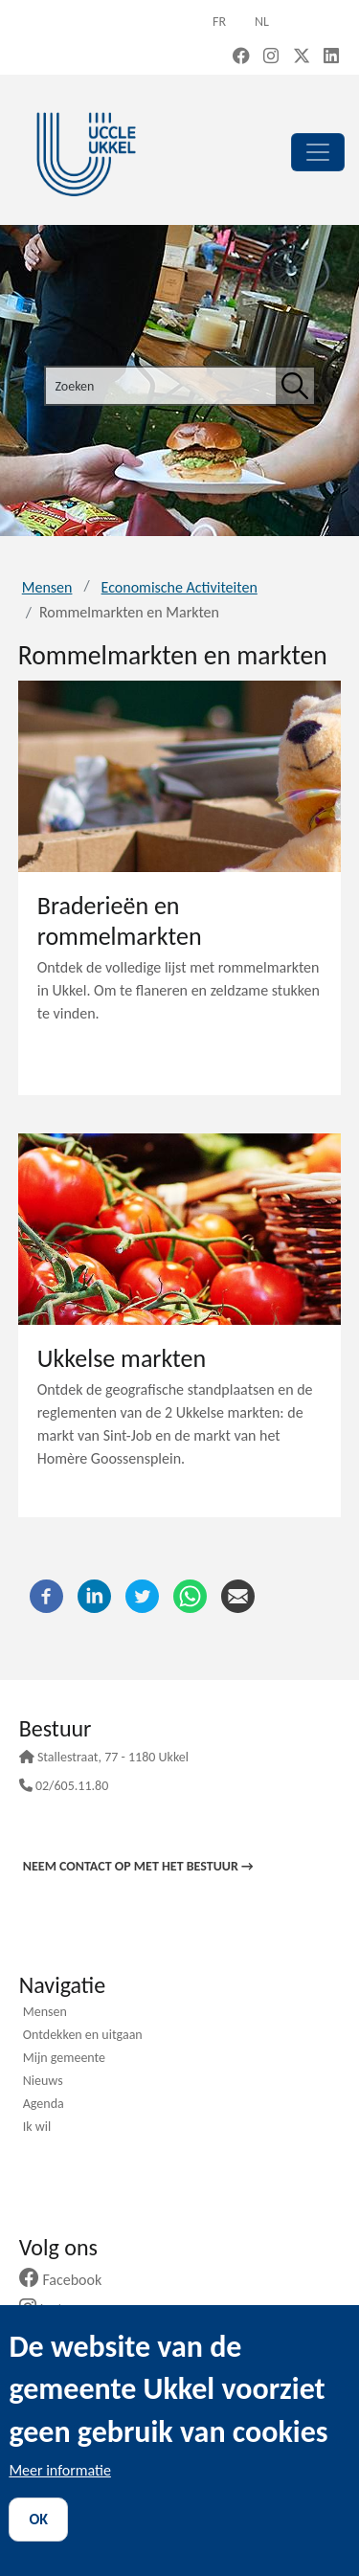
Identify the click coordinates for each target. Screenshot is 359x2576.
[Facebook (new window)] (241, 57)
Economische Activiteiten (179, 587)
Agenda (43, 2105)
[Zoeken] (295, 386)
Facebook (68, 2280)
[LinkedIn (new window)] (331, 57)
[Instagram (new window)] (271, 57)
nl (262, 21)
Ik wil (37, 2128)
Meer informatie (60, 2470)
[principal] (318, 152)
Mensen (47, 587)
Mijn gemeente (64, 2059)
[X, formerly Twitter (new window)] (301, 57)
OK (38, 2519)
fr (219, 21)
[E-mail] (238, 1594)
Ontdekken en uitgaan (83, 2036)
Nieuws (43, 2082)
